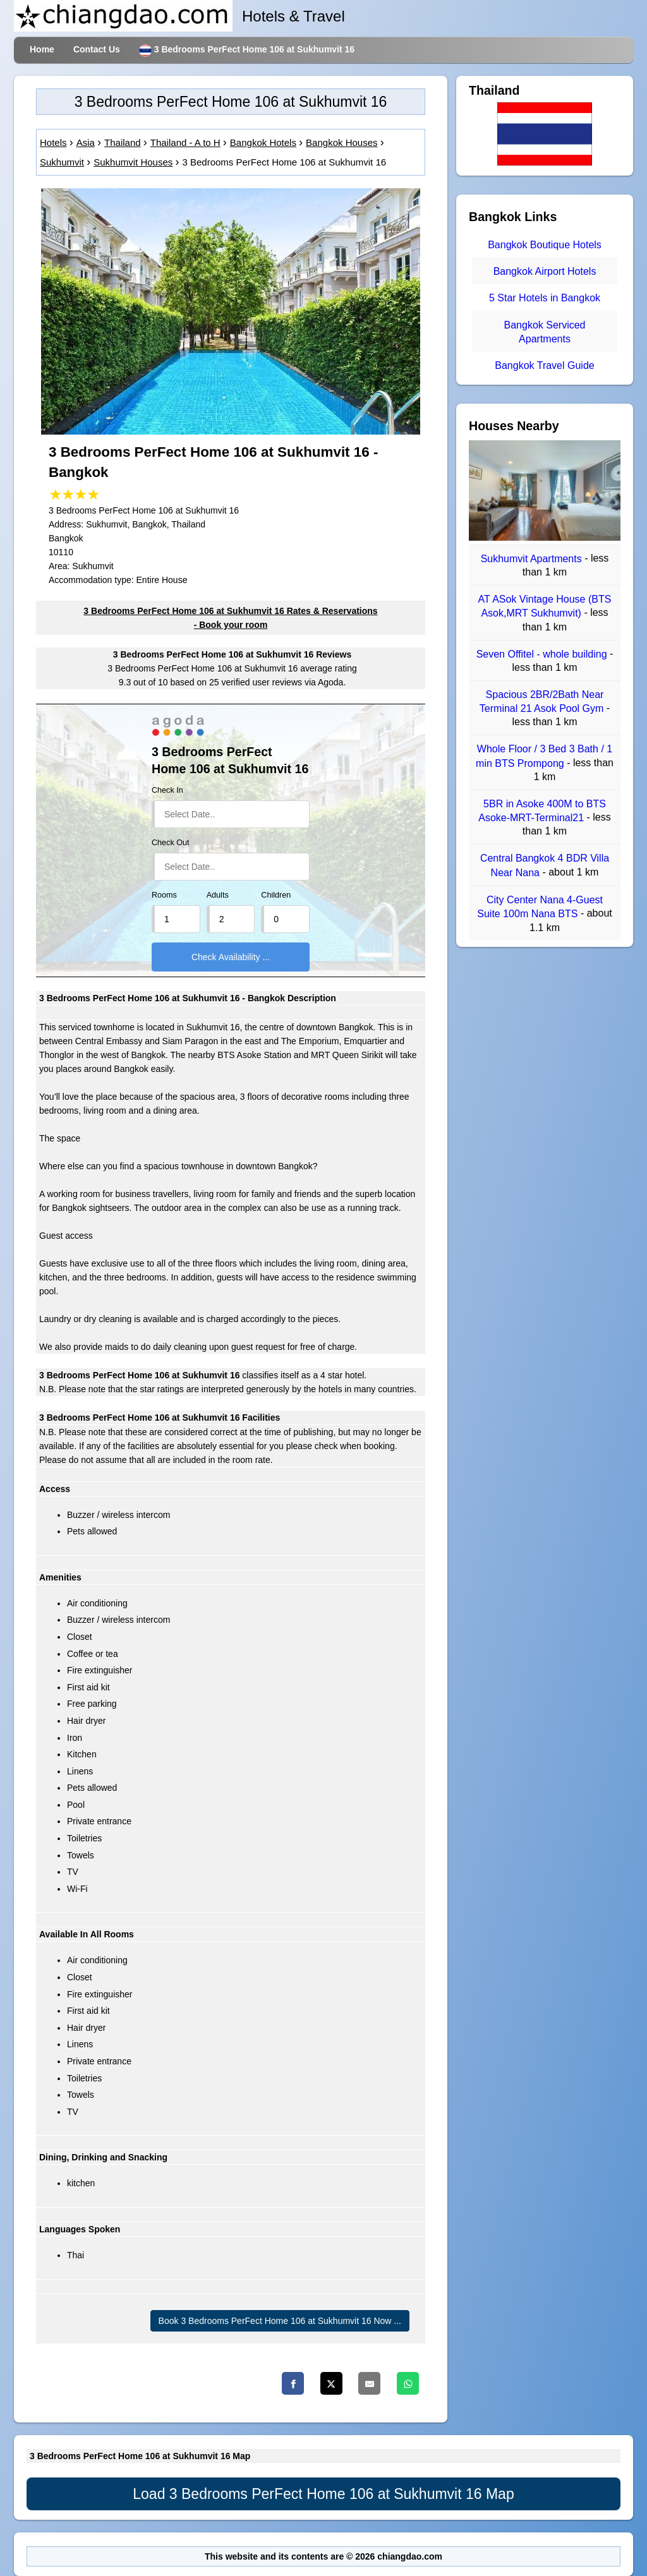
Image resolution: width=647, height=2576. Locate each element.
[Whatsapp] (408, 2383)
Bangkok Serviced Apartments (545, 332)
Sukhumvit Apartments (533, 558)
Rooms (164, 895)
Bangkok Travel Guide (544, 365)
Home (42, 49)
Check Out (171, 842)
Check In (167, 790)
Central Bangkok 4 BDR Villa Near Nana (544, 865)
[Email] (369, 2383)
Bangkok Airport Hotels (544, 271)
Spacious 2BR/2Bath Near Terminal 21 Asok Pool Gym (543, 701)
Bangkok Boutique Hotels (545, 244)
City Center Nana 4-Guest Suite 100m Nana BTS (540, 906)
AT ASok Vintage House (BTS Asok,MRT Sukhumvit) (545, 606)
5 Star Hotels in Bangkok (544, 298)
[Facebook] (293, 2383)
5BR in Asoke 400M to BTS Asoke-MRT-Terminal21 (542, 810)
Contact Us (96, 49)
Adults (218, 895)
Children (276, 895)
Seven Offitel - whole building (543, 654)
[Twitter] (331, 2383)
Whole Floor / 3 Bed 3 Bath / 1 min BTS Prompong (544, 756)
